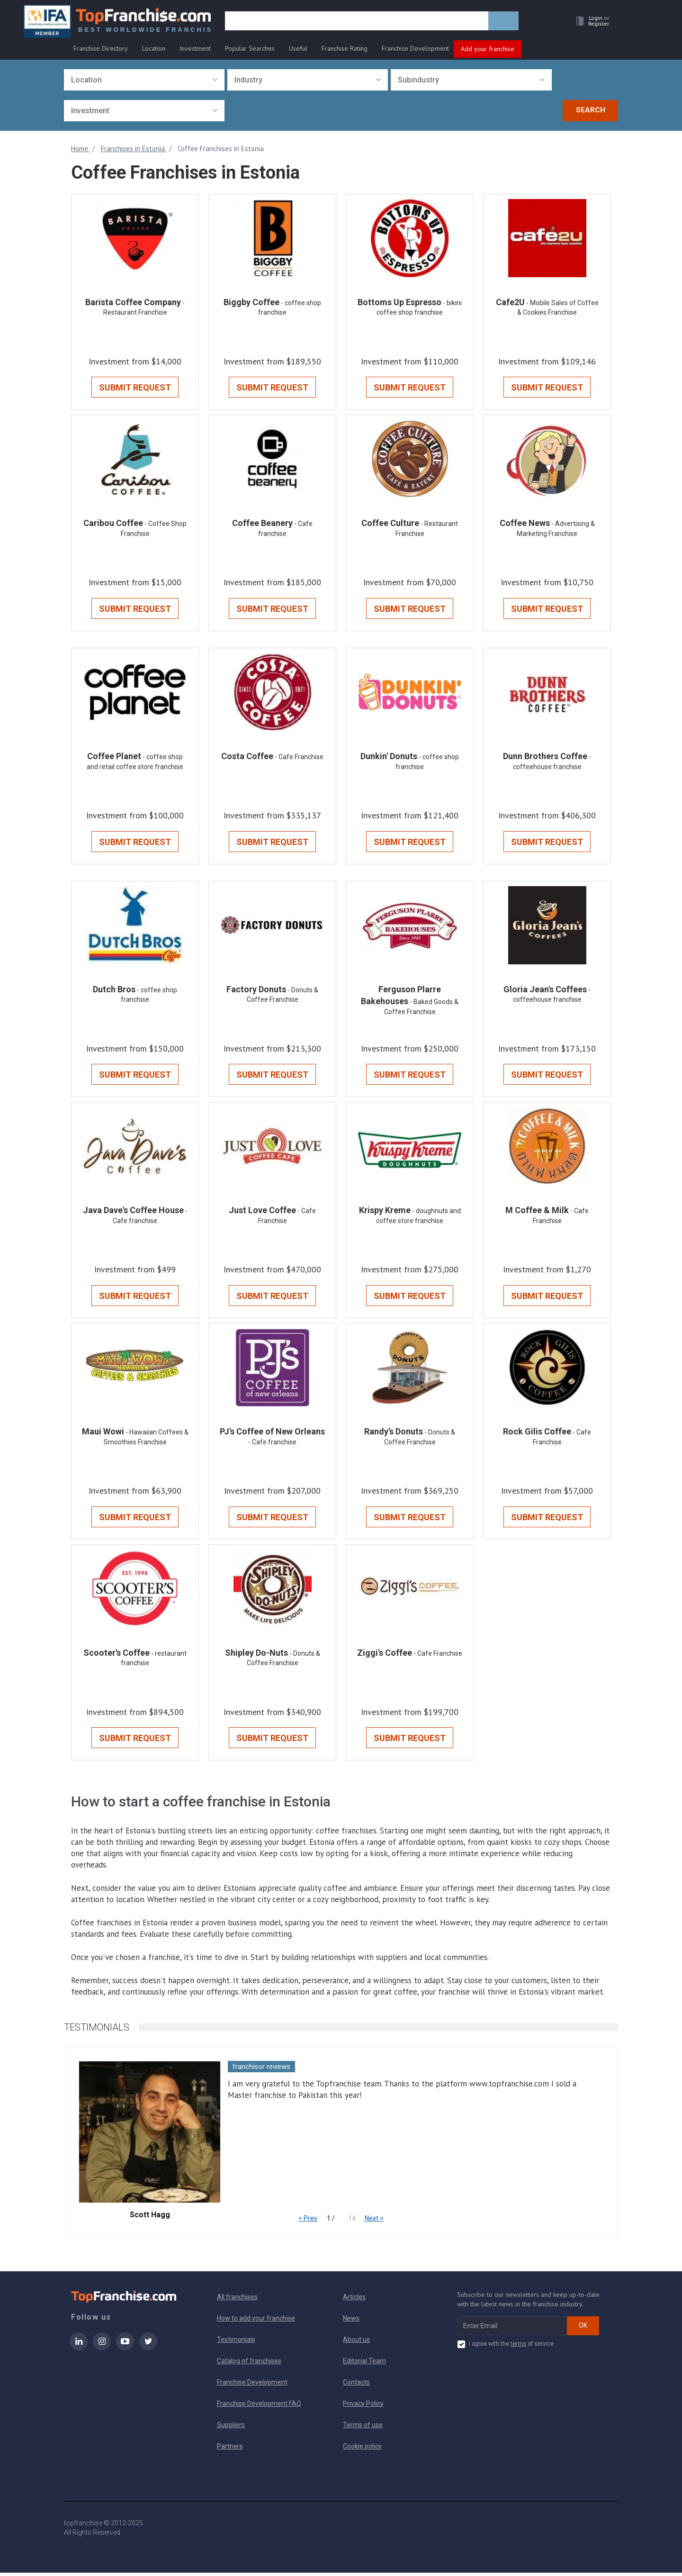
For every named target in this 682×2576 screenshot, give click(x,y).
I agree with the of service (505, 2347)
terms (518, 2347)
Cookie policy (362, 2449)
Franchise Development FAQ (259, 2407)
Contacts (356, 2385)
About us (356, 2343)
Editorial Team (364, 2364)
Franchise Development (415, 48)
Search (590, 110)
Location (153, 48)
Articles (354, 2300)
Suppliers (231, 2428)
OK (583, 2328)
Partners (230, 2449)
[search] (356, 22)
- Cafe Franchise (299, 758)
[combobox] (144, 80)
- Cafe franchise (272, 1445)
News (351, 2321)
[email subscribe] (512, 2329)
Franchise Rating (345, 48)
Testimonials (236, 2343)
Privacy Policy (363, 2407)
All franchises (237, 2300)
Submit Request (135, 388)
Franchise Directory (100, 48)
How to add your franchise (256, 2321)
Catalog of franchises (249, 2364)
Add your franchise (487, 49)
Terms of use (363, 2428)
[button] (590, 22)
